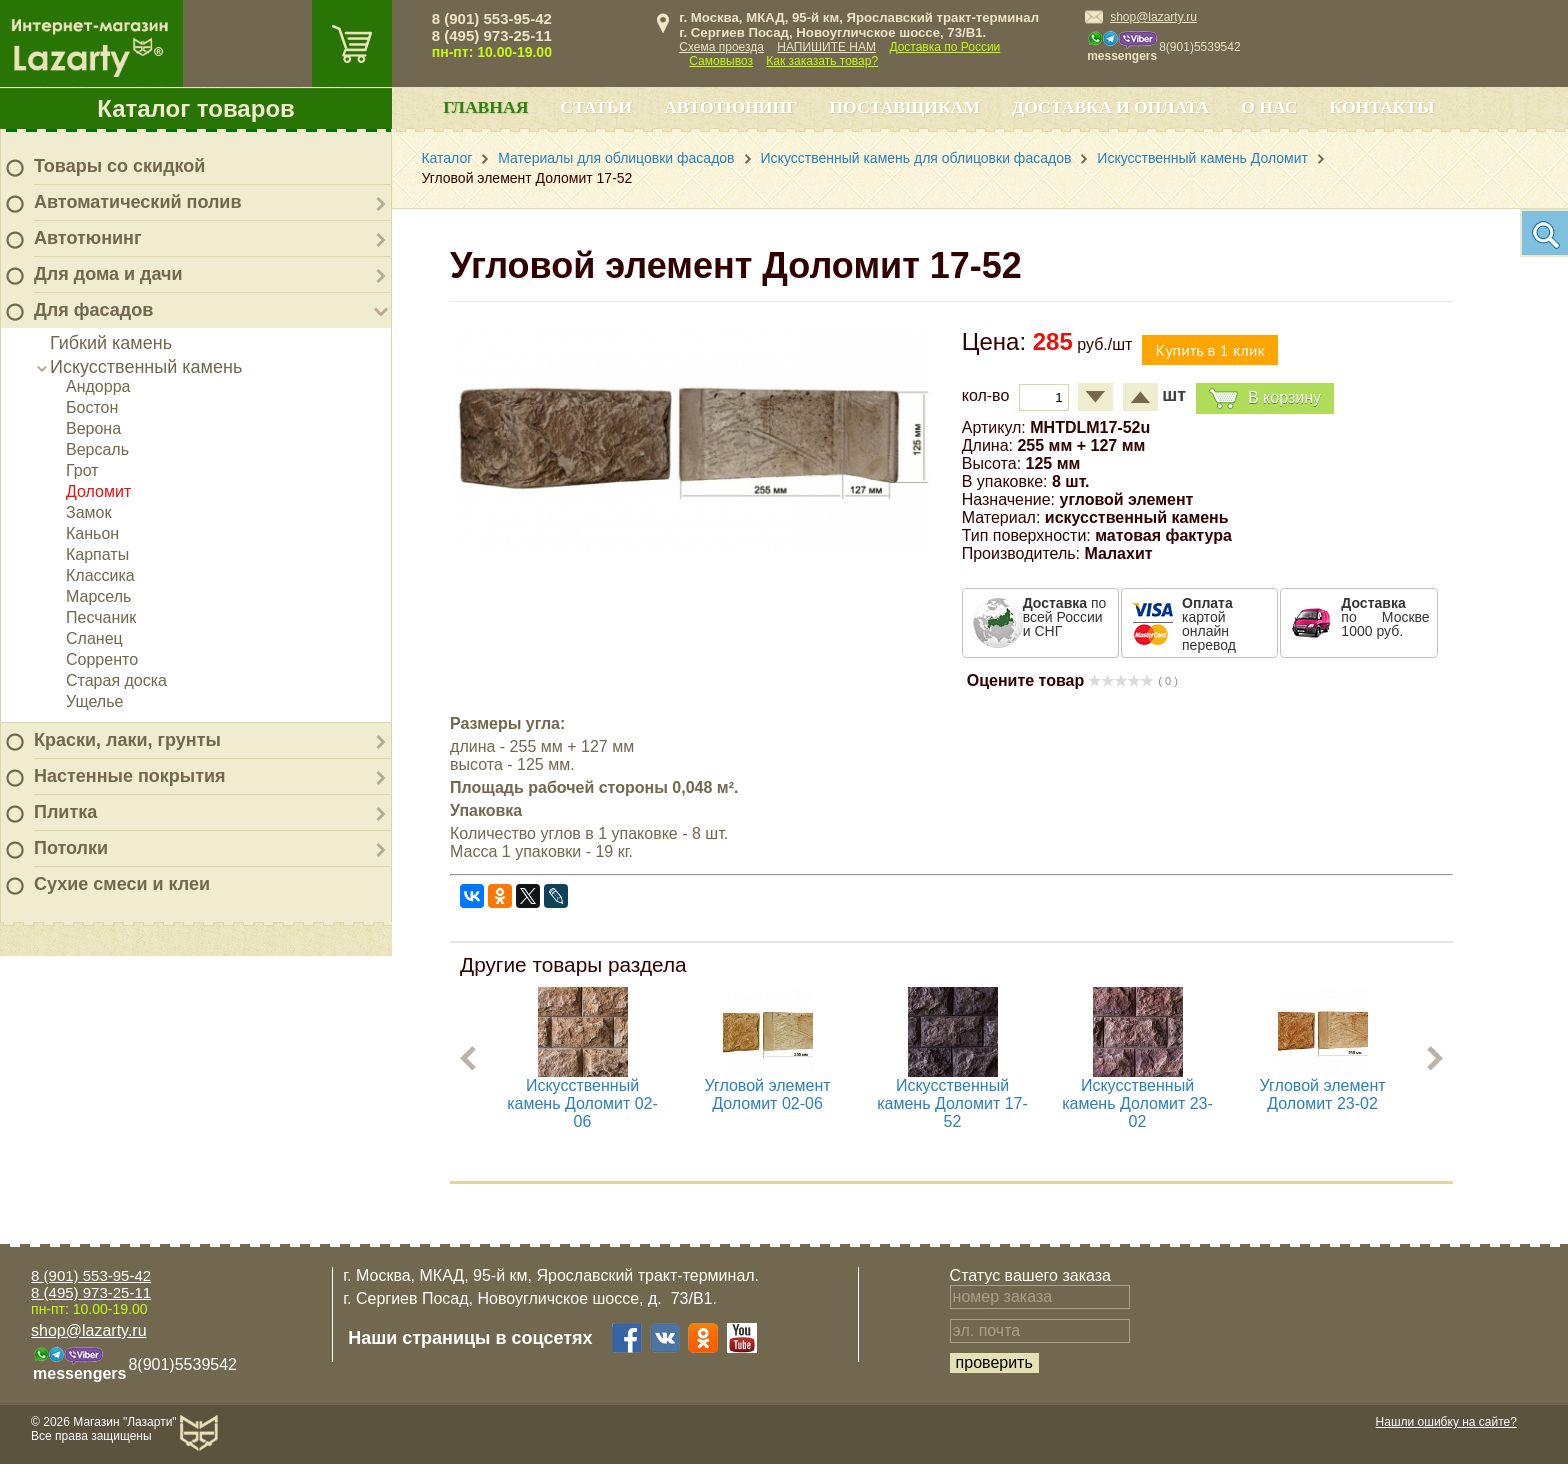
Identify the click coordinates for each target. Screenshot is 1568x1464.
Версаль (97, 449)
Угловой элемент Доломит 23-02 (1323, 1094)
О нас (1269, 107)
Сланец (94, 638)
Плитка (65, 812)
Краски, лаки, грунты (127, 740)
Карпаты (97, 554)
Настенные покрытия (130, 776)
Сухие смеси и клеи (122, 884)
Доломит (98, 491)
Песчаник (101, 617)
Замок (88, 512)
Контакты (1382, 107)
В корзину (1265, 398)
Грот (82, 470)
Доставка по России (944, 47)
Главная (485, 107)
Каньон (92, 533)
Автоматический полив (138, 202)
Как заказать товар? (822, 61)
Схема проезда (721, 47)
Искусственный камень (146, 367)
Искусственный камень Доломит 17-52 (952, 1103)
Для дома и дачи (108, 274)
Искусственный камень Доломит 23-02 (1137, 1103)
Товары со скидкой (119, 166)
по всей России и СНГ (1065, 617)
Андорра (98, 386)
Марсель (98, 596)
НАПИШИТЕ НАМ (826, 47)
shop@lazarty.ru (1153, 17)
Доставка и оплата (1110, 107)
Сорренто (102, 659)
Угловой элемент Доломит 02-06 (768, 1094)
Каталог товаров (196, 108)
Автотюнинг (87, 238)
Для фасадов (93, 310)
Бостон (92, 407)
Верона (93, 428)
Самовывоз (721, 61)
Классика (100, 575)
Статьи (596, 107)
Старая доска (116, 680)
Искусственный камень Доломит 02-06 (582, 1103)
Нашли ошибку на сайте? (1446, 1422)
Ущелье (94, 701)
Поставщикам (904, 107)
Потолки (71, 848)
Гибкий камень (111, 343)
